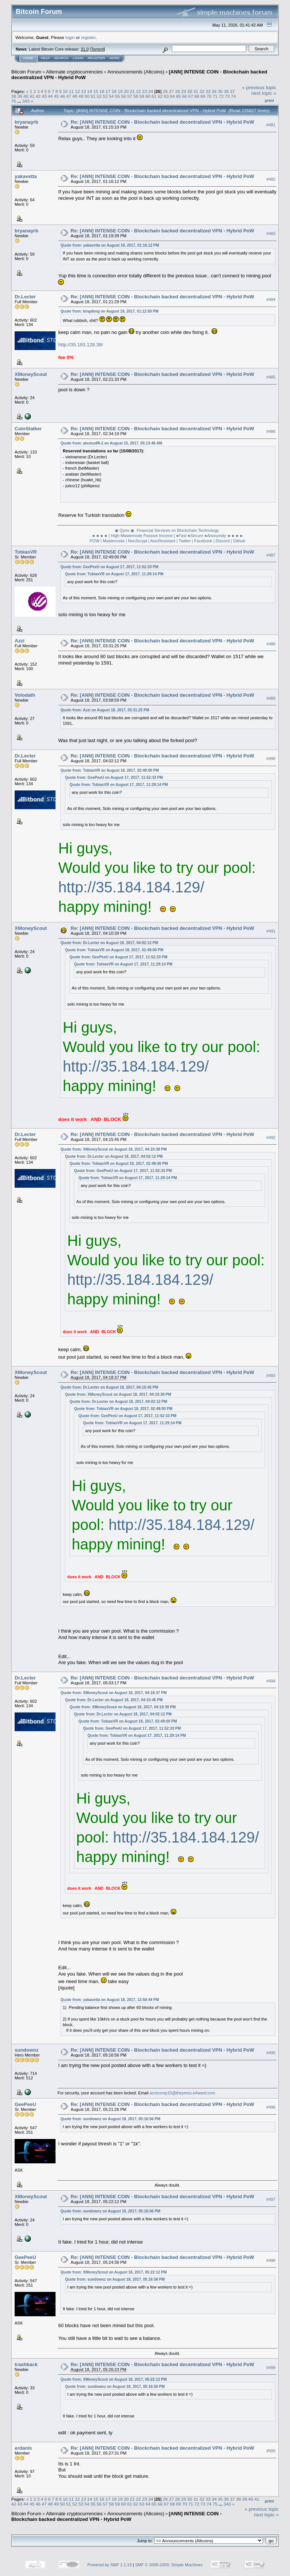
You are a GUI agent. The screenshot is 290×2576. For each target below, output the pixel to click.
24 (150, 91)
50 (86, 96)
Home (28, 58)
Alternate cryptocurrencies (74, 72)
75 (13, 101)
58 (135, 96)
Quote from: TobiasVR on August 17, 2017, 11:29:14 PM (114, 574)
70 (209, 96)
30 (189, 91)
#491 (270, 931)
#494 (270, 1681)
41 (32, 96)
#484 (270, 299)
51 (92, 96)
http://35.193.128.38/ (80, 344)
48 (74, 96)
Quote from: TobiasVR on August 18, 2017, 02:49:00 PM (109, 770)
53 (105, 96)
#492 (270, 1137)
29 (183, 91)
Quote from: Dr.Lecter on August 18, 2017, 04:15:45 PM (109, 1387)
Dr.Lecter (25, 296)
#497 (270, 2199)
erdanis (23, 2448)
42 (38, 96)
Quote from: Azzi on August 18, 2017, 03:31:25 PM (104, 710)
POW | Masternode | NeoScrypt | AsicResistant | (134, 541)
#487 (270, 555)
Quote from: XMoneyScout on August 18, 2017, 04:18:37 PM (113, 1693)
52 (99, 96)
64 (172, 96)
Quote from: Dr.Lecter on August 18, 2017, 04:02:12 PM (109, 943)
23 (144, 91)
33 (208, 91)
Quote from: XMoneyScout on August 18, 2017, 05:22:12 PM (113, 2272)
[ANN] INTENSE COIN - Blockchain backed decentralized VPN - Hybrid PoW (116, 2516)
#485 (270, 377)
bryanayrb (26, 122)
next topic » (263, 93)
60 (148, 96)
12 (77, 91)
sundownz (27, 2050)
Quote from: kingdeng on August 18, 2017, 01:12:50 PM (109, 311)
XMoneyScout (31, 374)
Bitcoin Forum (26, 72)
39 (19, 96)
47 (68, 96)
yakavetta (26, 176)
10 (65, 91)
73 (227, 96)
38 (13, 96)
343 (26, 101)
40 (26, 96)
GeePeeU (25, 2104)
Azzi (19, 641)
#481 (270, 125)
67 (190, 96)
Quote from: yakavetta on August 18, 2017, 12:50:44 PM (109, 2000)
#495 (270, 2053)
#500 (270, 2451)
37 (232, 91)
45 (56, 96)
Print (269, 100)
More (115, 58)
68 (196, 96)
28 (177, 91)
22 (138, 91)
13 (83, 91)
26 (165, 91)
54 (111, 96)
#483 (270, 233)
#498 (270, 2260)
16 (101, 91)
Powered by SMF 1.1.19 (109, 2565)
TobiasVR (26, 552)
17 (107, 91)
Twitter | (186, 541)
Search (61, 58)
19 (120, 91)
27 (171, 91)
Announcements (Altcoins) (135, 72)
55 (117, 96)
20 (126, 91)
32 (202, 91)
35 (220, 91)
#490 (270, 758)
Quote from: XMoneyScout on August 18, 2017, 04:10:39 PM (113, 1149)
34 (214, 91)
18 (113, 91)
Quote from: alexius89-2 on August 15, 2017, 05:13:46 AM (111, 443)
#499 (270, 2367)
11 (71, 91)
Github (239, 541)
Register (96, 58)
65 (178, 96)
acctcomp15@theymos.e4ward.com (182, 2093)
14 (89, 91)
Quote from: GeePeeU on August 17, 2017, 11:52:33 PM (109, 567)
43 (44, 96)
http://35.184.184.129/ (131, 887)
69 (202, 96)
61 (154, 96)
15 (95, 91)
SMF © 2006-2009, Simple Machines (169, 2565)
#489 (270, 698)
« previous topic (259, 87)
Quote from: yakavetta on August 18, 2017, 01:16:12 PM (109, 245)
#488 (270, 644)
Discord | (224, 541)
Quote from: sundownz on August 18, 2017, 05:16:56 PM (110, 2119)
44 (50, 96)
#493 (270, 1375)
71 (215, 96)
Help (45, 58)
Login (78, 58)
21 (132, 91)
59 (142, 96)
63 (166, 96)
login (70, 37)
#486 (270, 431)
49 (80, 96)
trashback (26, 2364)
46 (62, 96)
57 (129, 96)
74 (233, 96)
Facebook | (204, 541)
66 (184, 96)
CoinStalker (28, 428)
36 (226, 91)
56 (123, 96)
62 (160, 96)
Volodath (25, 695)
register (88, 37)
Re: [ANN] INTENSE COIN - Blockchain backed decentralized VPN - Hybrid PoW (162, 122)
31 (195, 91)
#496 (270, 2107)
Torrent (97, 49)
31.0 (85, 49)
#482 (270, 179)
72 (221, 96)
